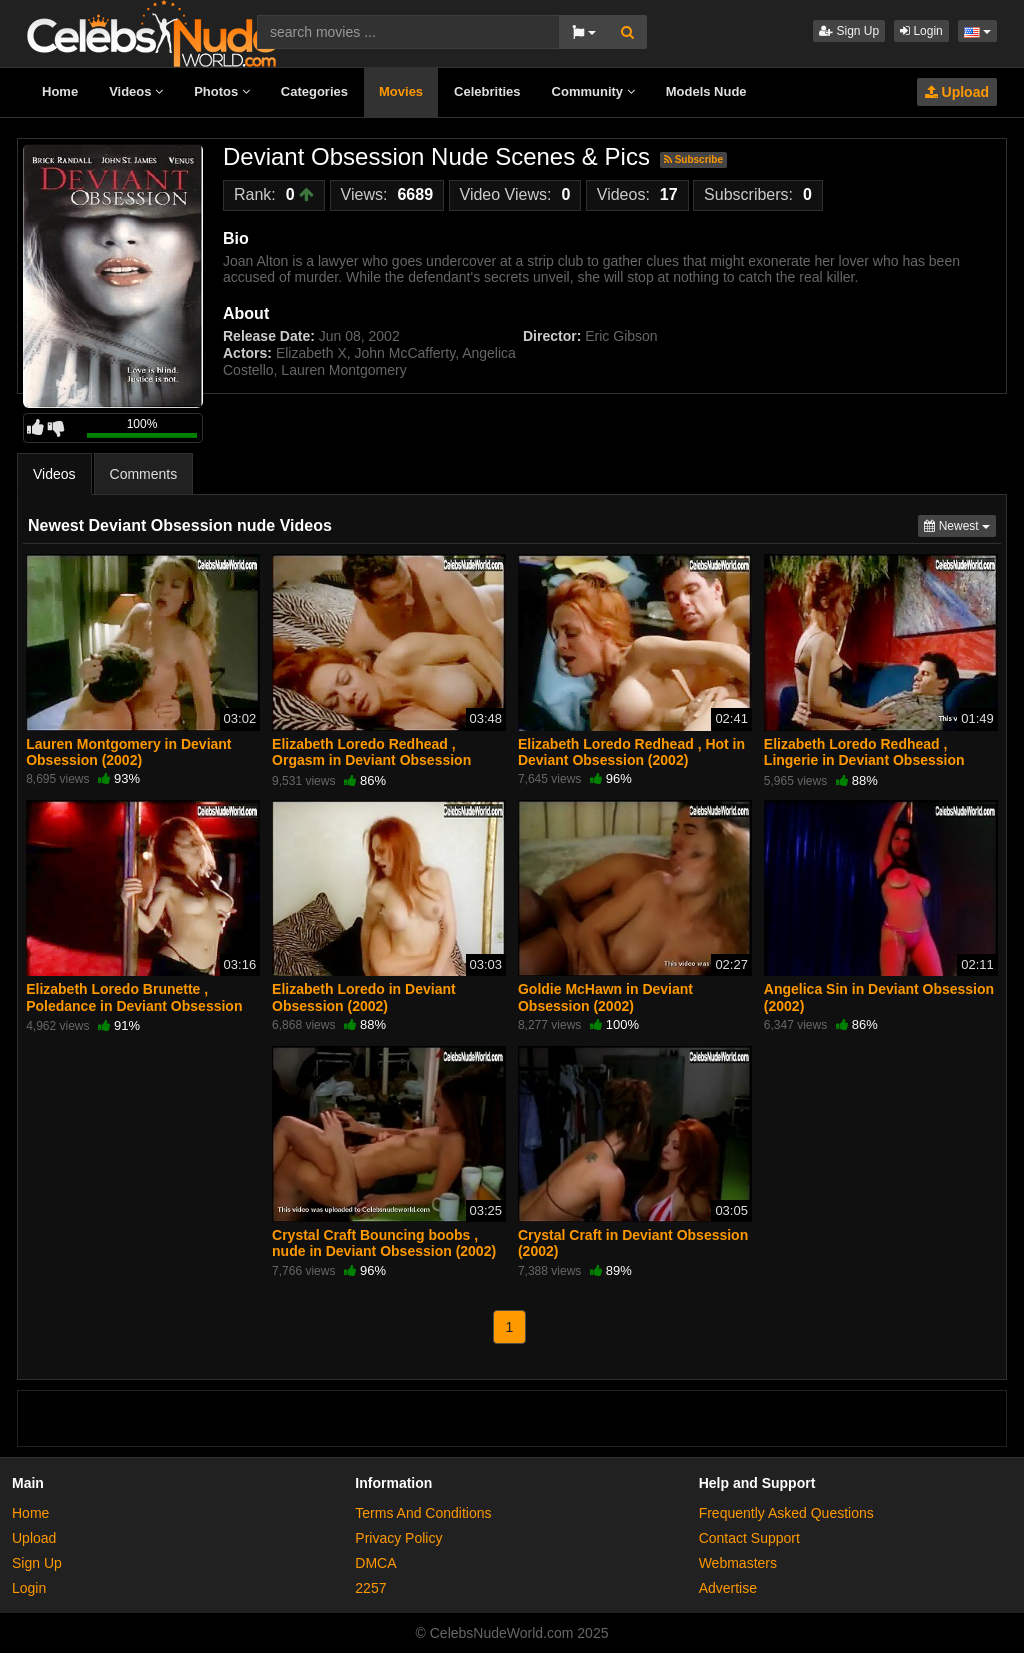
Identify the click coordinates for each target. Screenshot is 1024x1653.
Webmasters (738, 1563)
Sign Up (849, 31)
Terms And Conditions (423, 1513)
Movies (401, 91)
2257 (370, 1588)
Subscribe (693, 159)
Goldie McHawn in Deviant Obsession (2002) (605, 997)
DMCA (375, 1563)
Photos (222, 91)
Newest (960, 524)
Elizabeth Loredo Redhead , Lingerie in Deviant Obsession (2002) (864, 760)
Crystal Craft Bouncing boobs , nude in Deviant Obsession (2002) (384, 1243)
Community (593, 91)
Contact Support (749, 1538)
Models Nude (706, 91)
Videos (136, 91)
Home (60, 91)
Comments (144, 474)
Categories (314, 91)
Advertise (728, 1588)
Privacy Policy (398, 1538)
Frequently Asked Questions (786, 1513)
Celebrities (487, 91)
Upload (957, 92)
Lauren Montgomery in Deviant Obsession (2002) (128, 752)
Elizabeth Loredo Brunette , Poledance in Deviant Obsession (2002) (134, 1005)
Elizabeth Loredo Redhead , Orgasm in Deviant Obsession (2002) (371, 760)
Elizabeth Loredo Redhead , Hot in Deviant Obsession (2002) (631, 752)
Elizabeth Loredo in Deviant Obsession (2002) (364, 997)
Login (921, 31)
